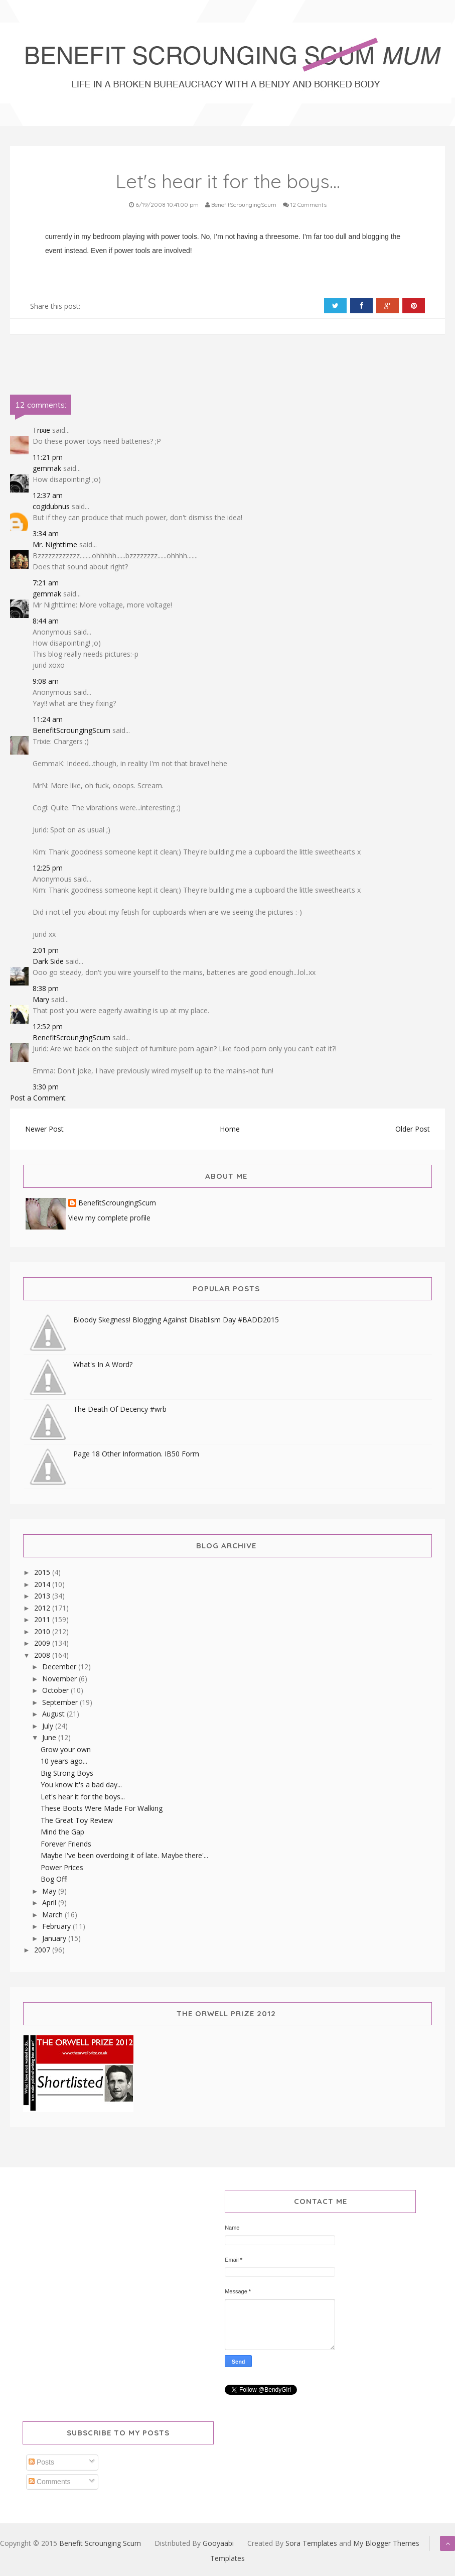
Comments (50, 2482)
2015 (43, 1572)
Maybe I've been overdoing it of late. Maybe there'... (124, 1855)
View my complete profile (109, 1217)
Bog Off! (54, 1879)
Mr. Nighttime (55, 544)
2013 (43, 1596)
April (50, 1902)
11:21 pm (48, 457)
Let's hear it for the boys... (83, 1796)
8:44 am (46, 621)
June (50, 1737)
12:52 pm (48, 1026)
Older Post (412, 1129)
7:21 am (46, 582)
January (55, 1938)
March (53, 1914)
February (57, 1926)
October (56, 1690)
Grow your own (66, 1749)
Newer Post (44, 1129)
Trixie (41, 430)
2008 (43, 1655)
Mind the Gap (62, 1831)
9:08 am (46, 681)
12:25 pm (48, 868)
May (50, 1891)
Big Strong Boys (67, 1773)
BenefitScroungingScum (71, 730)
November (60, 1678)
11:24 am (48, 719)
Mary (41, 999)
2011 (43, 1619)
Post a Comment (38, 1097)
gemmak (47, 468)
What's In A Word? (102, 1364)
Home (230, 1129)
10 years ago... (64, 1761)
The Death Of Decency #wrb (120, 1409)
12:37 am (48, 495)
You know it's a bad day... (81, 1784)
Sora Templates (311, 2543)
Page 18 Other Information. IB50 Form (136, 1453)
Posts (41, 2462)
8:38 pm (46, 988)
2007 (43, 1949)
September (61, 1702)
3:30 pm (46, 1086)
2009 (43, 1643)
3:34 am (46, 533)
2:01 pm (46, 950)
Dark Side (48, 961)
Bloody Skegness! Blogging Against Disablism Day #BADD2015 (176, 1319)
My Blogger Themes (386, 2543)
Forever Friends (66, 1844)
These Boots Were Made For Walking (102, 1808)
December (60, 1666)
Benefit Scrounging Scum (100, 2543)
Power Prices (62, 1867)
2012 (43, 1608)
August (54, 1714)
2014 (43, 1584)
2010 (43, 1631)
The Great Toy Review (77, 1820)
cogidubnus (51, 506)
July (48, 1726)
